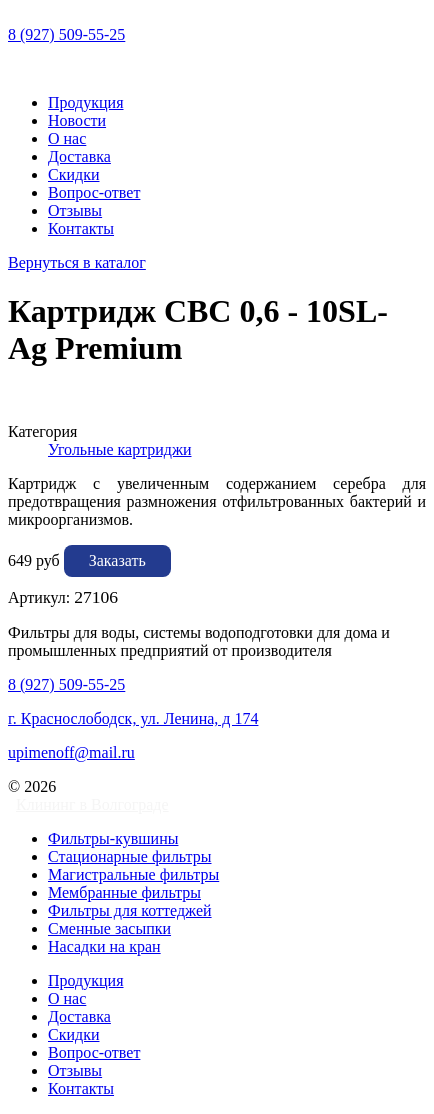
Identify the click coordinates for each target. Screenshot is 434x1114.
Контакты (81, 228)
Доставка (79, 156)
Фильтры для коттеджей (130, 910)
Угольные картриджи (120, 449)
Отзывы (75, 210)
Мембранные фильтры (124, 892)
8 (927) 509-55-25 (66, 34)
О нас (67, 138)
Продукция (86, 102)
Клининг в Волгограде (92, 804)
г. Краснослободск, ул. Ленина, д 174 (133, 718)
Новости (77, 120)
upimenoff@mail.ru (71, 752)
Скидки (73, 174)
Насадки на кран (104, 946)
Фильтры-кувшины (113, 838)
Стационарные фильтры (130, 856)
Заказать (117, 560)
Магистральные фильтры (133, 874)
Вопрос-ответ (94, 192)
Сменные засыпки (109, 928)
